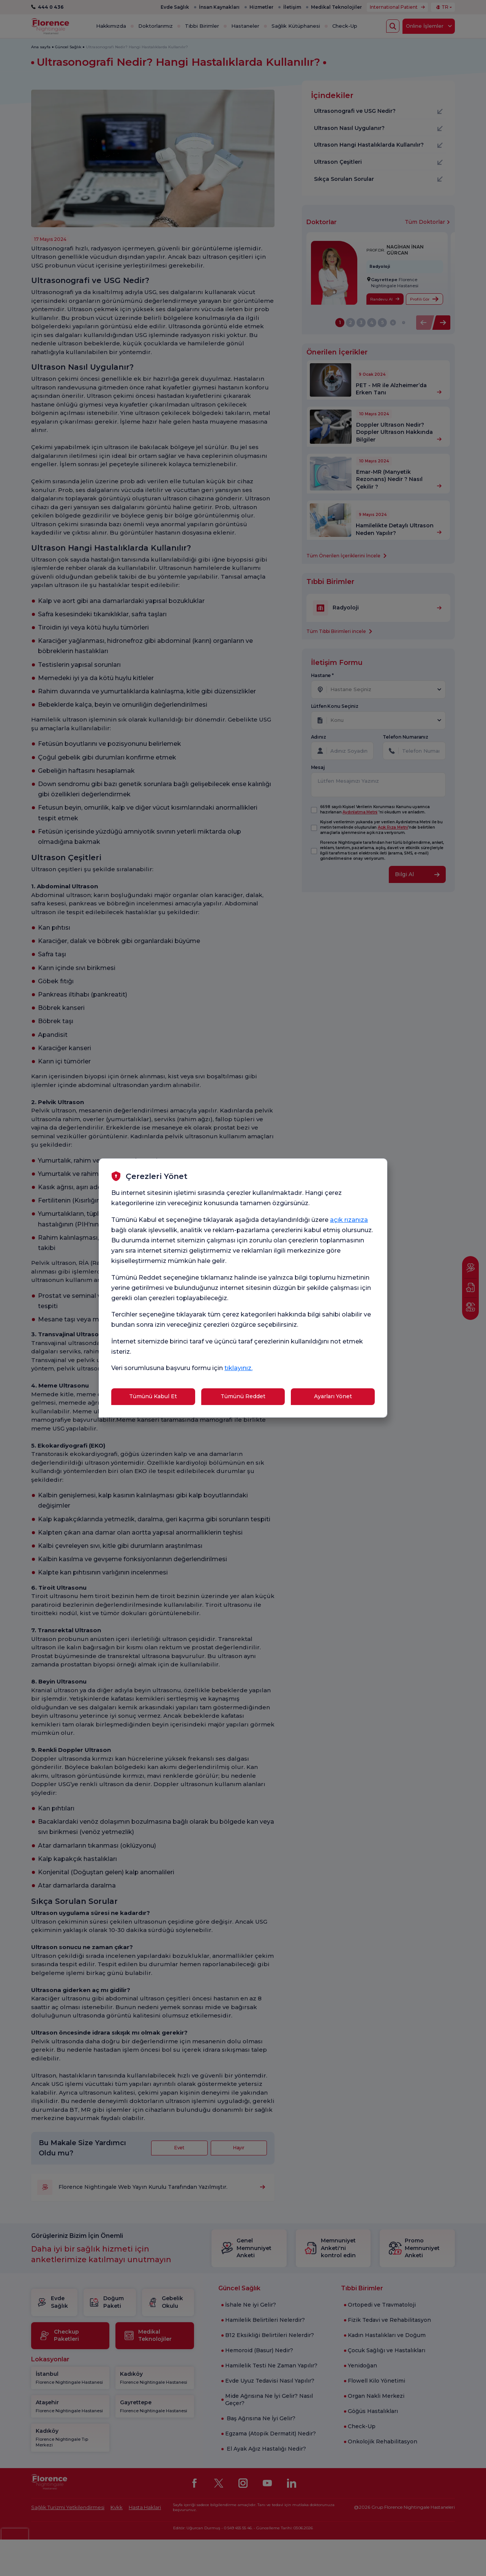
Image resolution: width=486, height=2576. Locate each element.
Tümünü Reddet (243, 1396)
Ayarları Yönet (333, 1396)
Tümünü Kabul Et (153, 1396)
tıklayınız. (238, 1368)
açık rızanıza (349, 1219)
